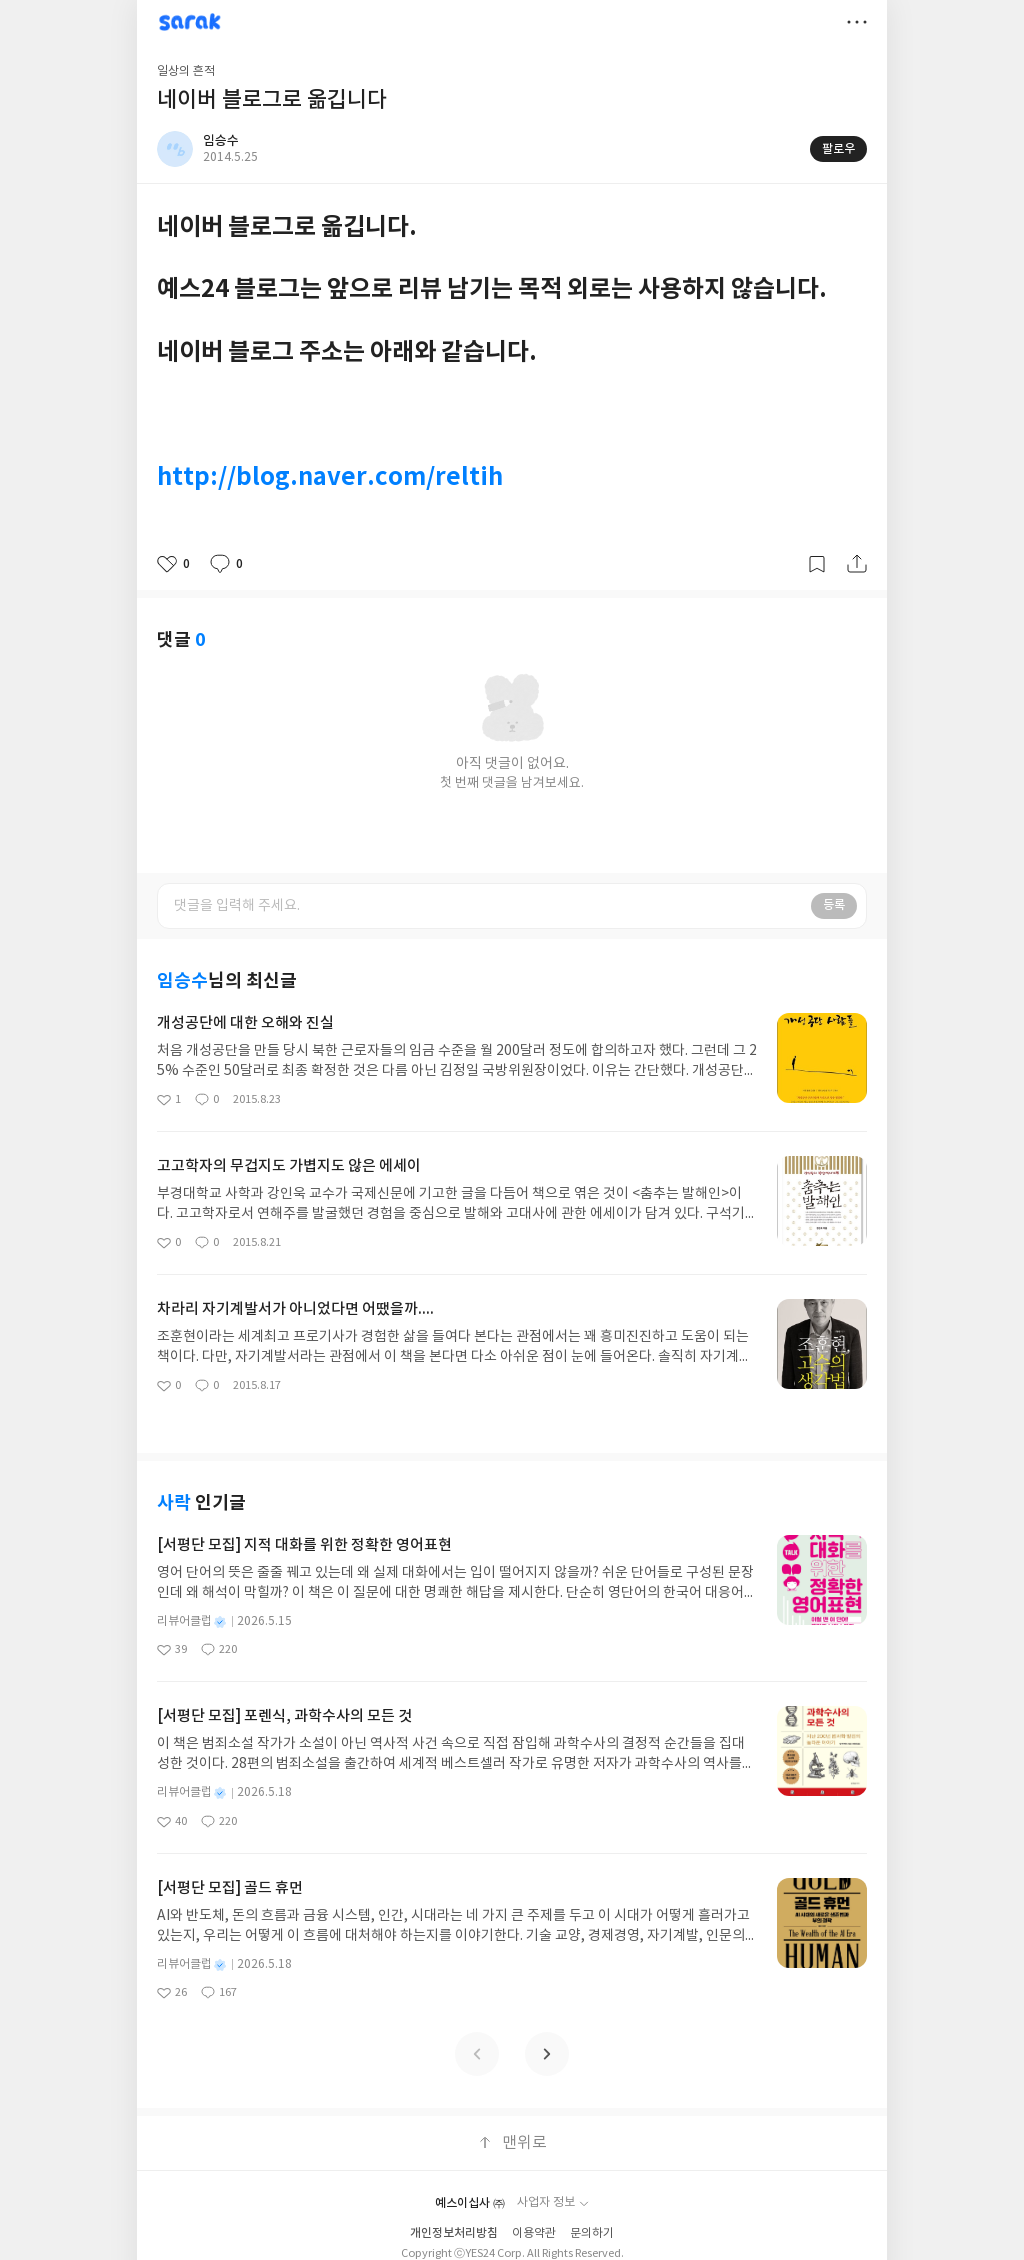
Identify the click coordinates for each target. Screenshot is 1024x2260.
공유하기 (857, 564)
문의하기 (592, 2233)
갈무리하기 (817, 564)
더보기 (857, 22)
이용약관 (534, 2233)
